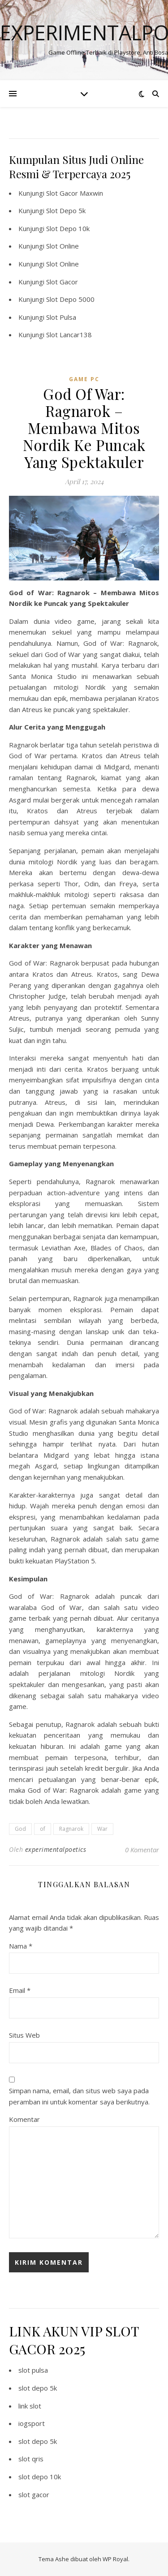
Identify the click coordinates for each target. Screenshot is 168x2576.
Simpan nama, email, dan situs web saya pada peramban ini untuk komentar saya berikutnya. (79, 2096)
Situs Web (24, 2035)
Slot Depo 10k (68, 228)
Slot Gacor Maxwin (74, 193)
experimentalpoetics (55, 1849)
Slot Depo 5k (66, 210)
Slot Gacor (62, 281)
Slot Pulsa (61, 317)
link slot (29, 2405)
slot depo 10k (39, 2476)
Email (19, 1990)
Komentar (24, 2119)
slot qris (30, 2458)
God (20, 1829)
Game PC (84, 379)
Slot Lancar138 (69, 334)
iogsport (31, 2423)
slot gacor (33, 2494)
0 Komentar (142, 1849)
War (102, 1829)
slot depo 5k (37, 2387)
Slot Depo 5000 (70, 299)
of (42, 1829)
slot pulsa (33, 2370)
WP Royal (115, 2559)
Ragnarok (71, 1829)
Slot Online (62, 245)
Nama (20, 1945)
